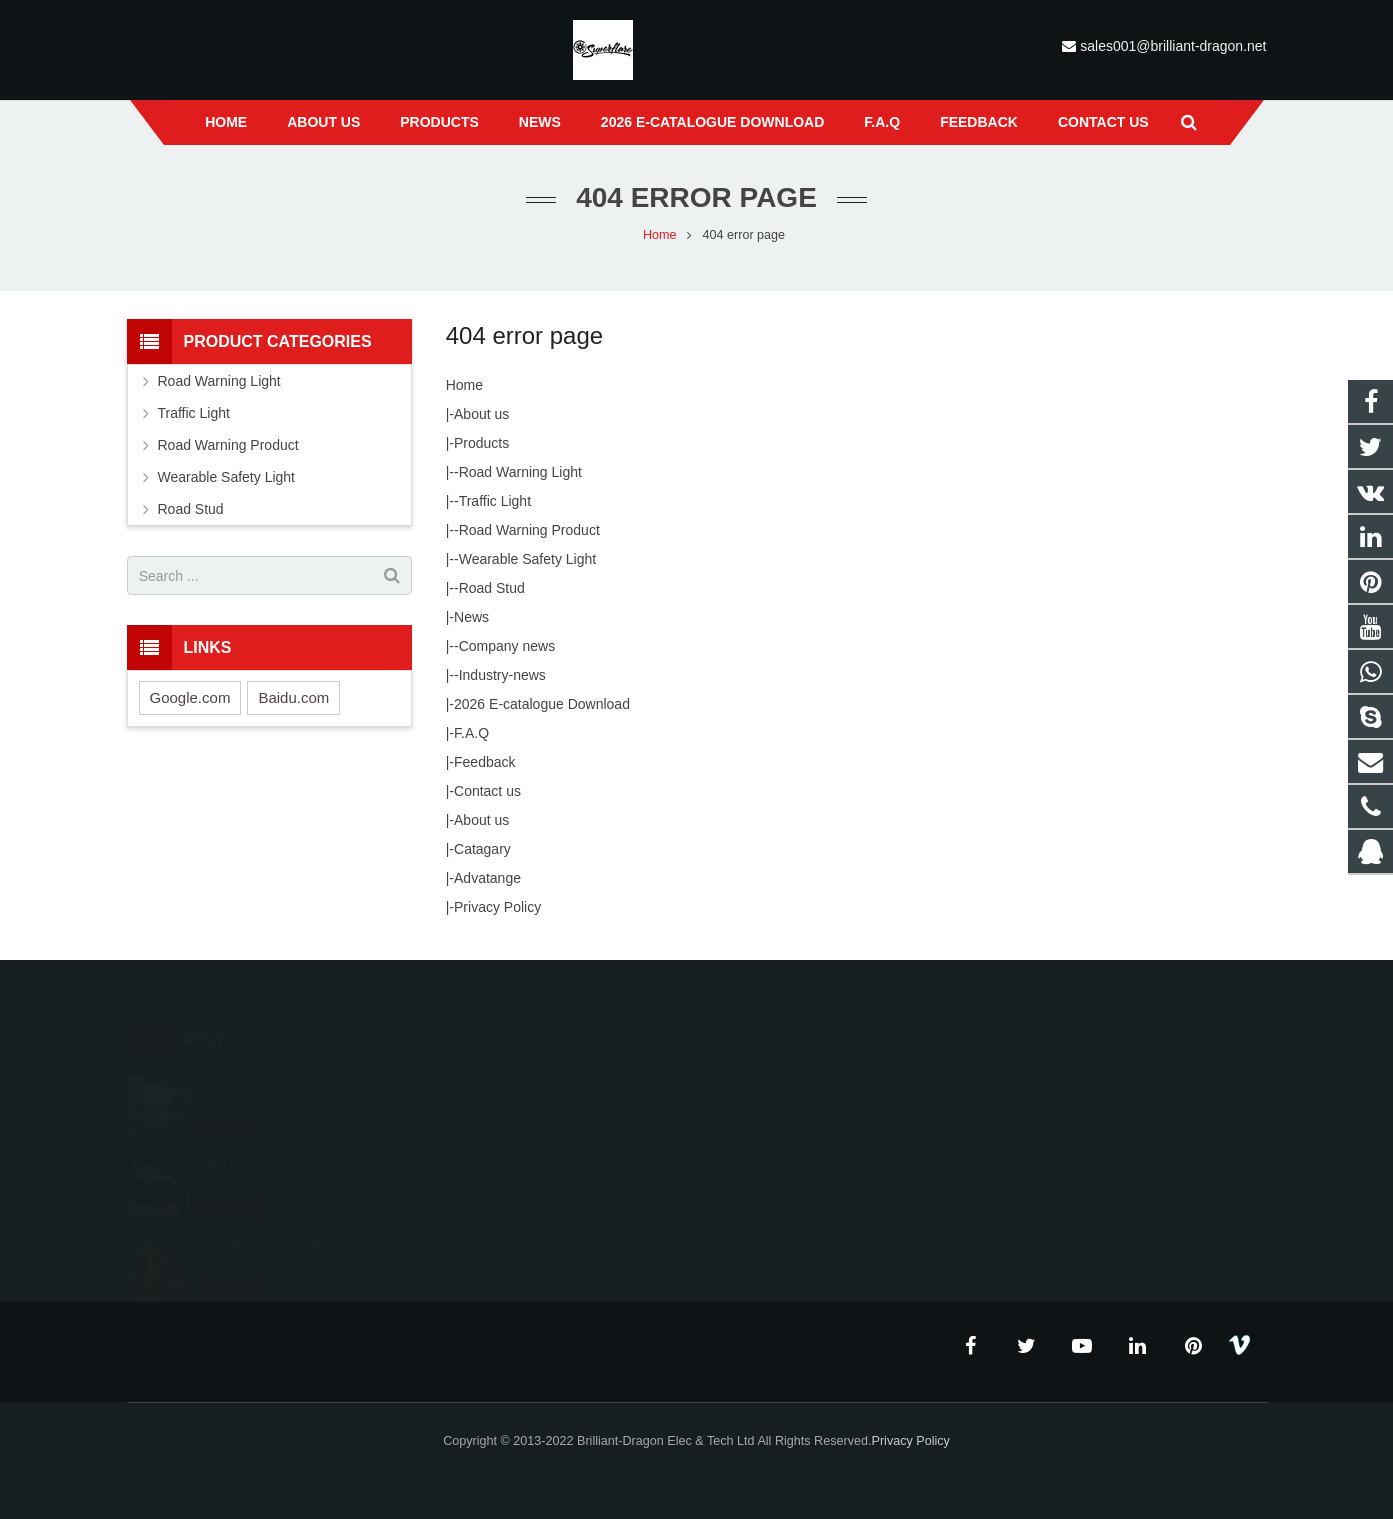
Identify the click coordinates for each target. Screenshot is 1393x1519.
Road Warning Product (529, 530)
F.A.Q (471, 733)
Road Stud (492, 588)
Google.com (190, 697)
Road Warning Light (520, 472)
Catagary (482, 849)
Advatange (487, 878)
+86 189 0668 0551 (786, 1110)
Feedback (484, 762)
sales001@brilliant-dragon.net (1173, 46)
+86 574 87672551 (783, 1139)
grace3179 (762, 1197)
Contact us (487, 791)
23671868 (762, 1081)
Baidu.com (293, 697)
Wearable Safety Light (528, 559)
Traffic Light (495, 501)
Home (464, 385)
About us (481, 414)
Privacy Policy (497, 907)
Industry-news (502, 675)
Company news (507, 646)
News (471, 617)
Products (481, 443)
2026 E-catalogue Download (542, 704)
